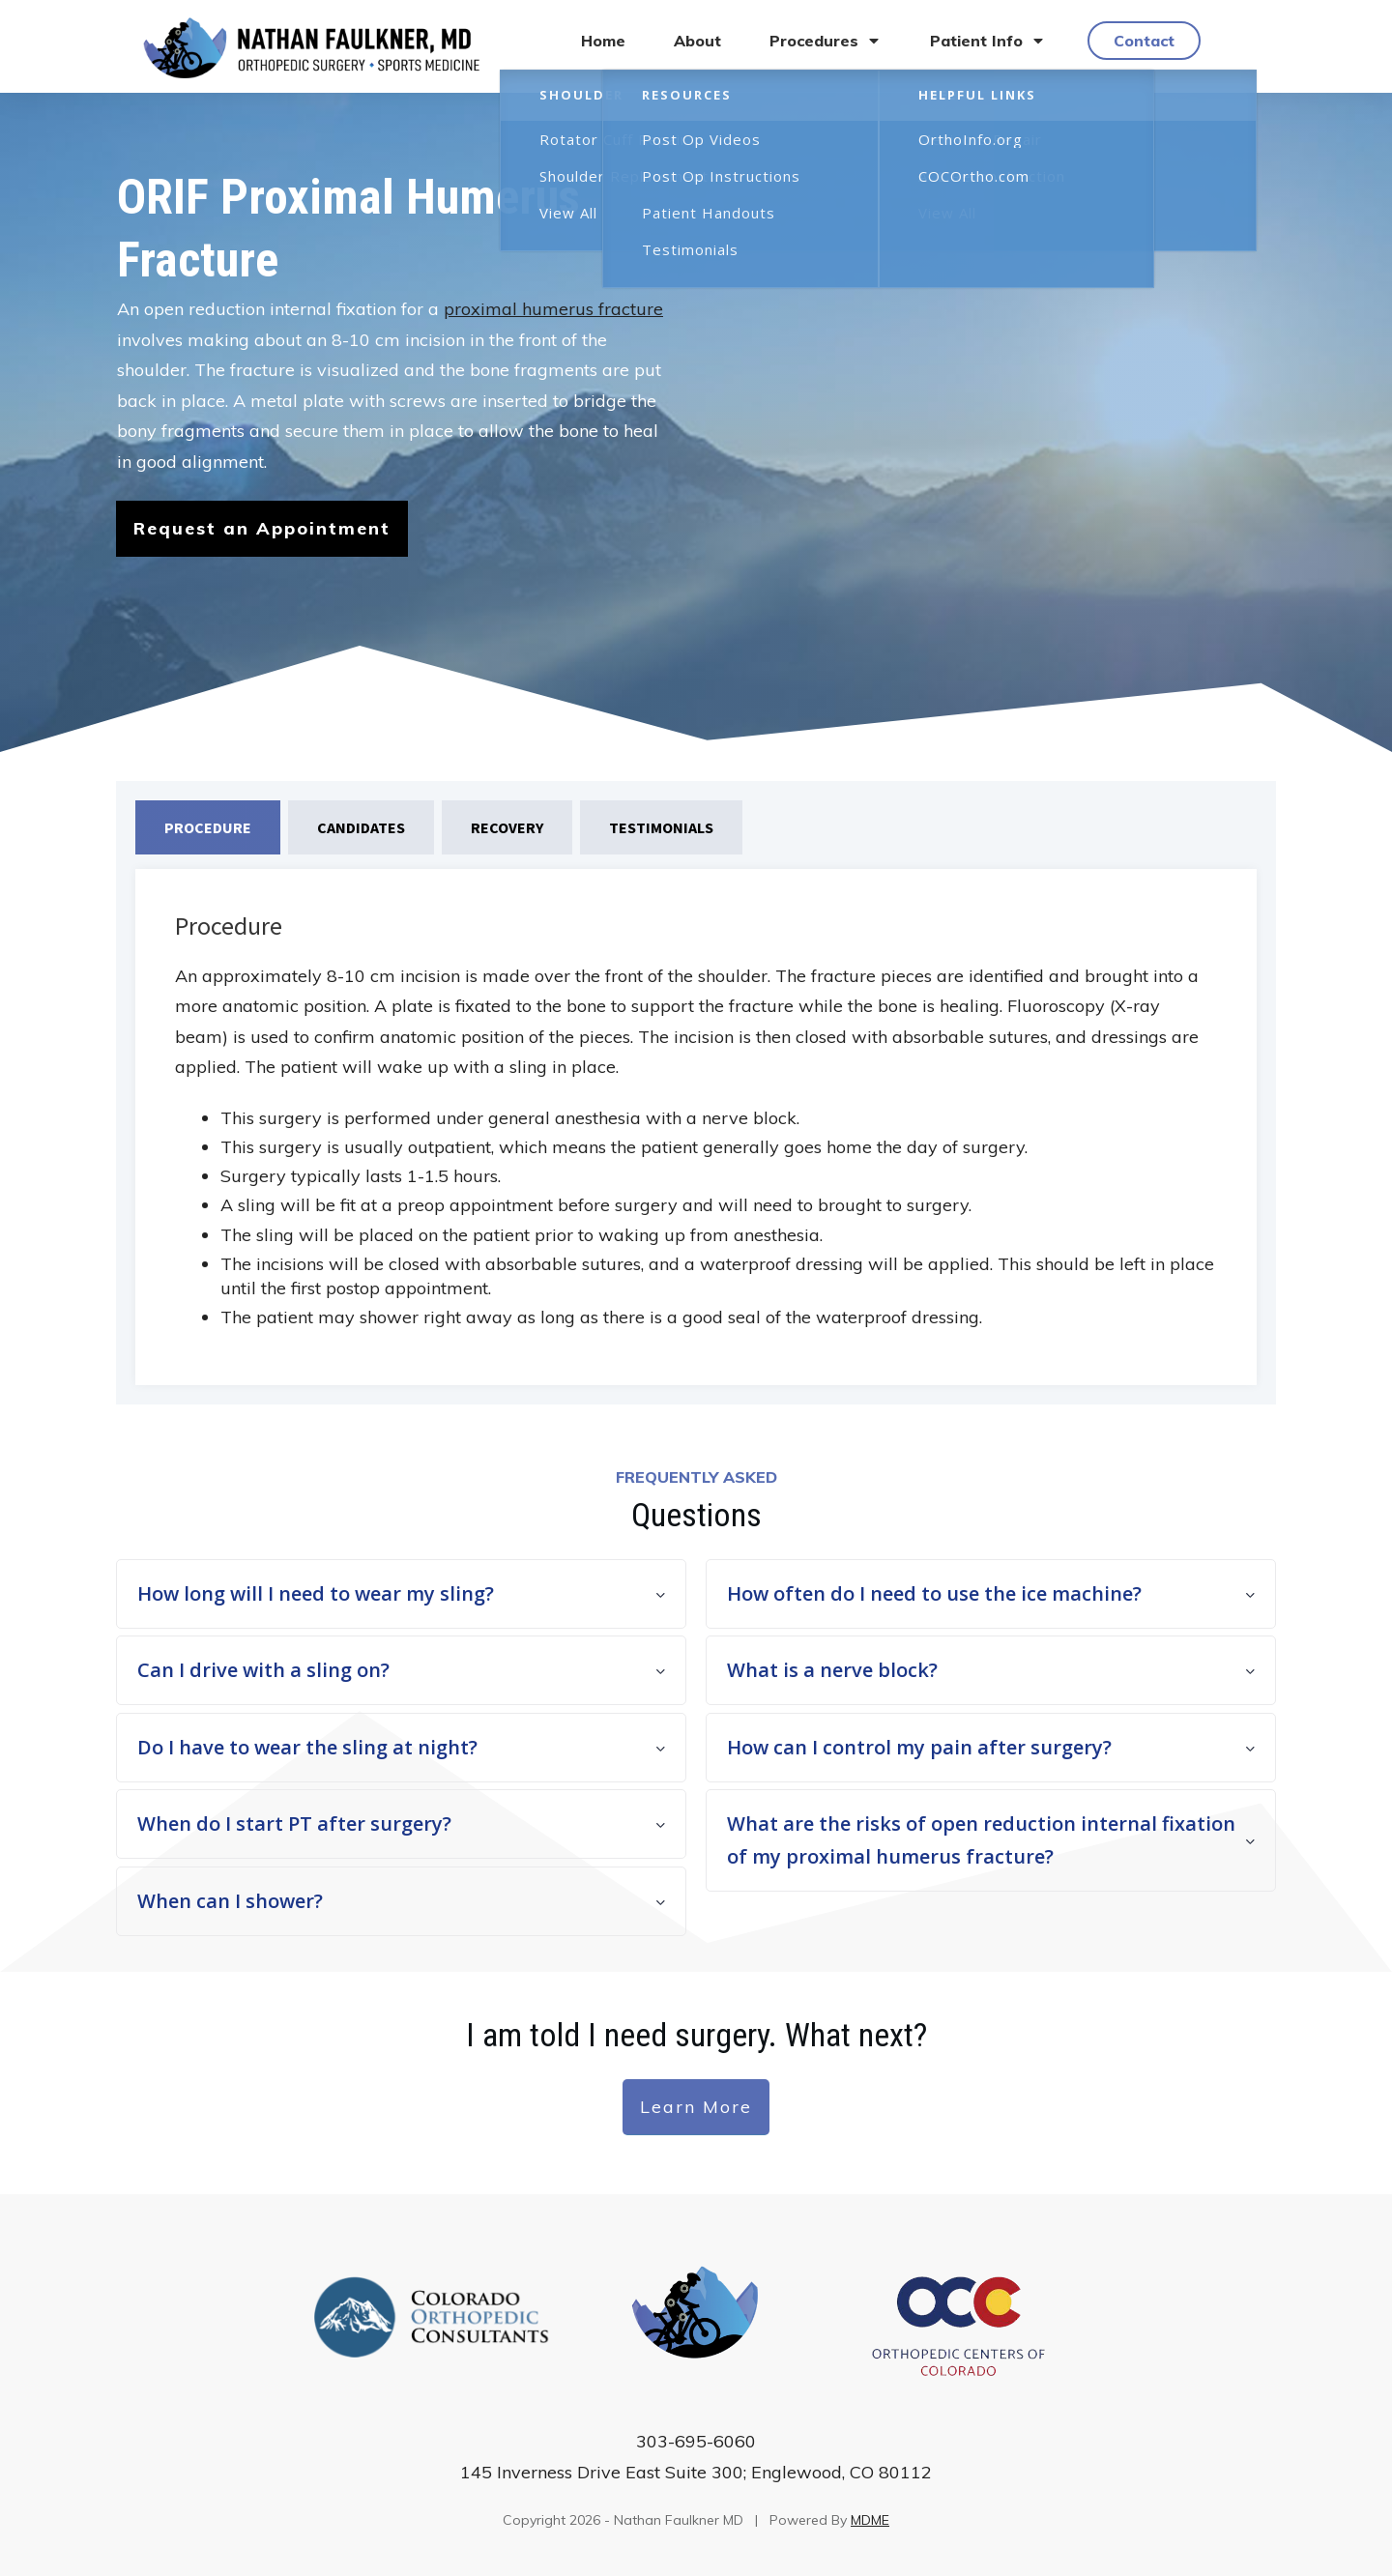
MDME (870, 2520)
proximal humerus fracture (553, 309)
